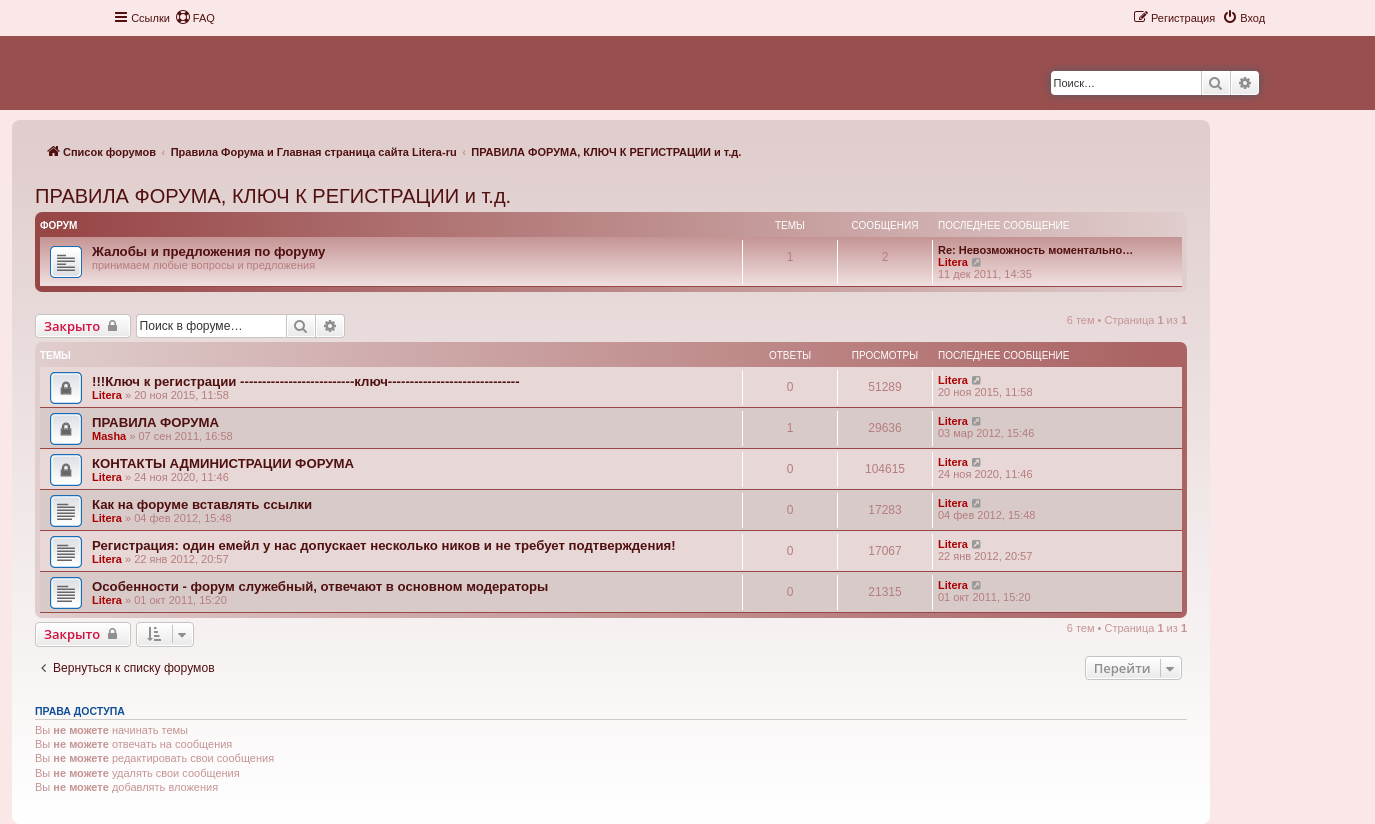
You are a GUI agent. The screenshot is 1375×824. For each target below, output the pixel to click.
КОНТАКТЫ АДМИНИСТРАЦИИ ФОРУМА (223, 463)
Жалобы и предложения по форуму (208, 251)
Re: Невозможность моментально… (1035, 250)
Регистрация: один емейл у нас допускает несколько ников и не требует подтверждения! (384, 545)
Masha (109, 436)
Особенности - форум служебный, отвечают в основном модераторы (320, 586)
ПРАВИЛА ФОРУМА (155, 422)
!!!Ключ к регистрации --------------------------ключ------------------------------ (306, 381)
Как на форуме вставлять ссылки (202, 504)
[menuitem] (195, 18)
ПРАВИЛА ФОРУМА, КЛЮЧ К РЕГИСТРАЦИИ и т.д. (273, 196)
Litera (953, 262)
